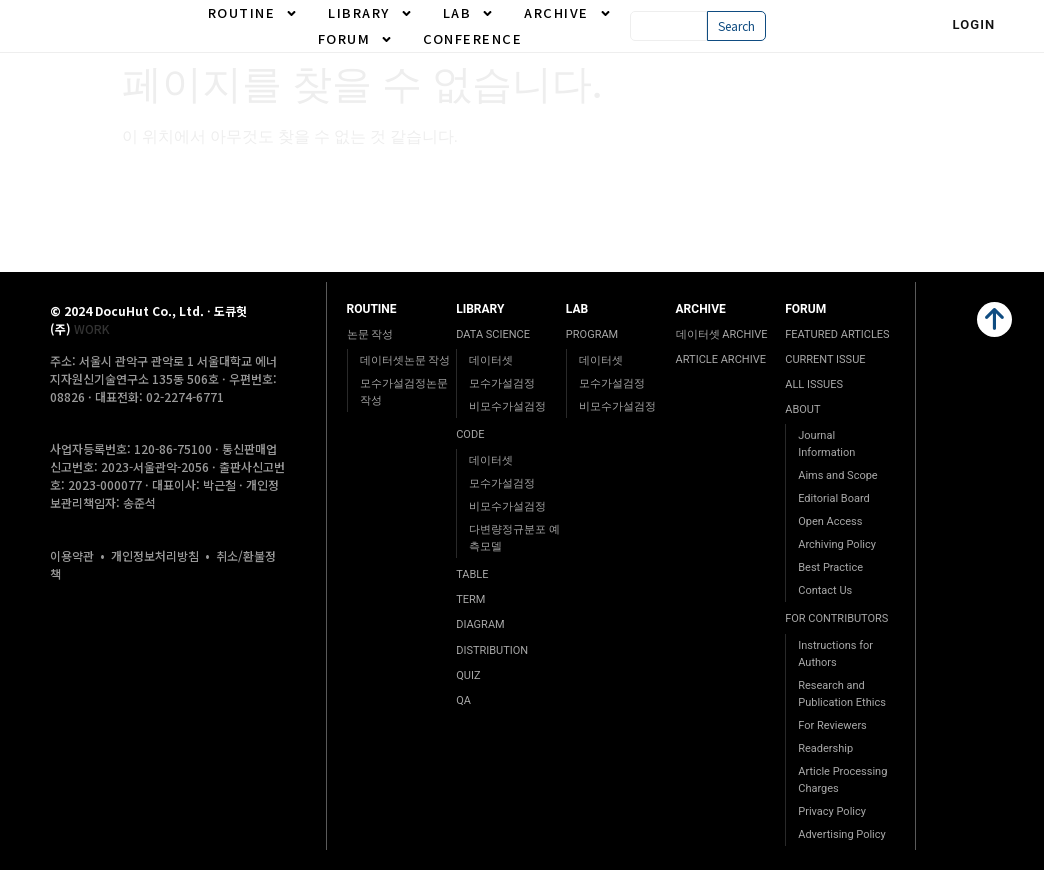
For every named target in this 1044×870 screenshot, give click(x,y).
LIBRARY (370, 13)
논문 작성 (370, 334)
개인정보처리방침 (155, 555)
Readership (825, 748)
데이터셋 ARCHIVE (722, 334)
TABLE (472, 574)
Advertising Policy (842, 834)
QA (463, 700)
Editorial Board (834, 498)
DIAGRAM (480, 624)
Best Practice (830, 567)
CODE (470, 434)
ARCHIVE (568, 13)
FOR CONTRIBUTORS (836, 618)
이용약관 (72, 555)
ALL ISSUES (814, 384)
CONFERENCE (472, 38)
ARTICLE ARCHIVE (721, 359)
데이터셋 (491, 360)
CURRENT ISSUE (825, 359)
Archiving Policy (837, 544)
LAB (469, 13)
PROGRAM (592, 334)
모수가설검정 (502, 383)
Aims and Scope (837, 475)
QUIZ (468, 675)
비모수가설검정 (507, 406)
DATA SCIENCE (493, 334)
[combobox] (668, 26)
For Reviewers (832, 725)
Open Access (830, 521)
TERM (470, 599)
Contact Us (825, 590)
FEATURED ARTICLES (837, 334)
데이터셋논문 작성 (405, 360)
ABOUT (802, 409)
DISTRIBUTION (492, 650)
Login (974, 24)
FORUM (356, 39)
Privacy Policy (832, 811)
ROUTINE (253, 13)
